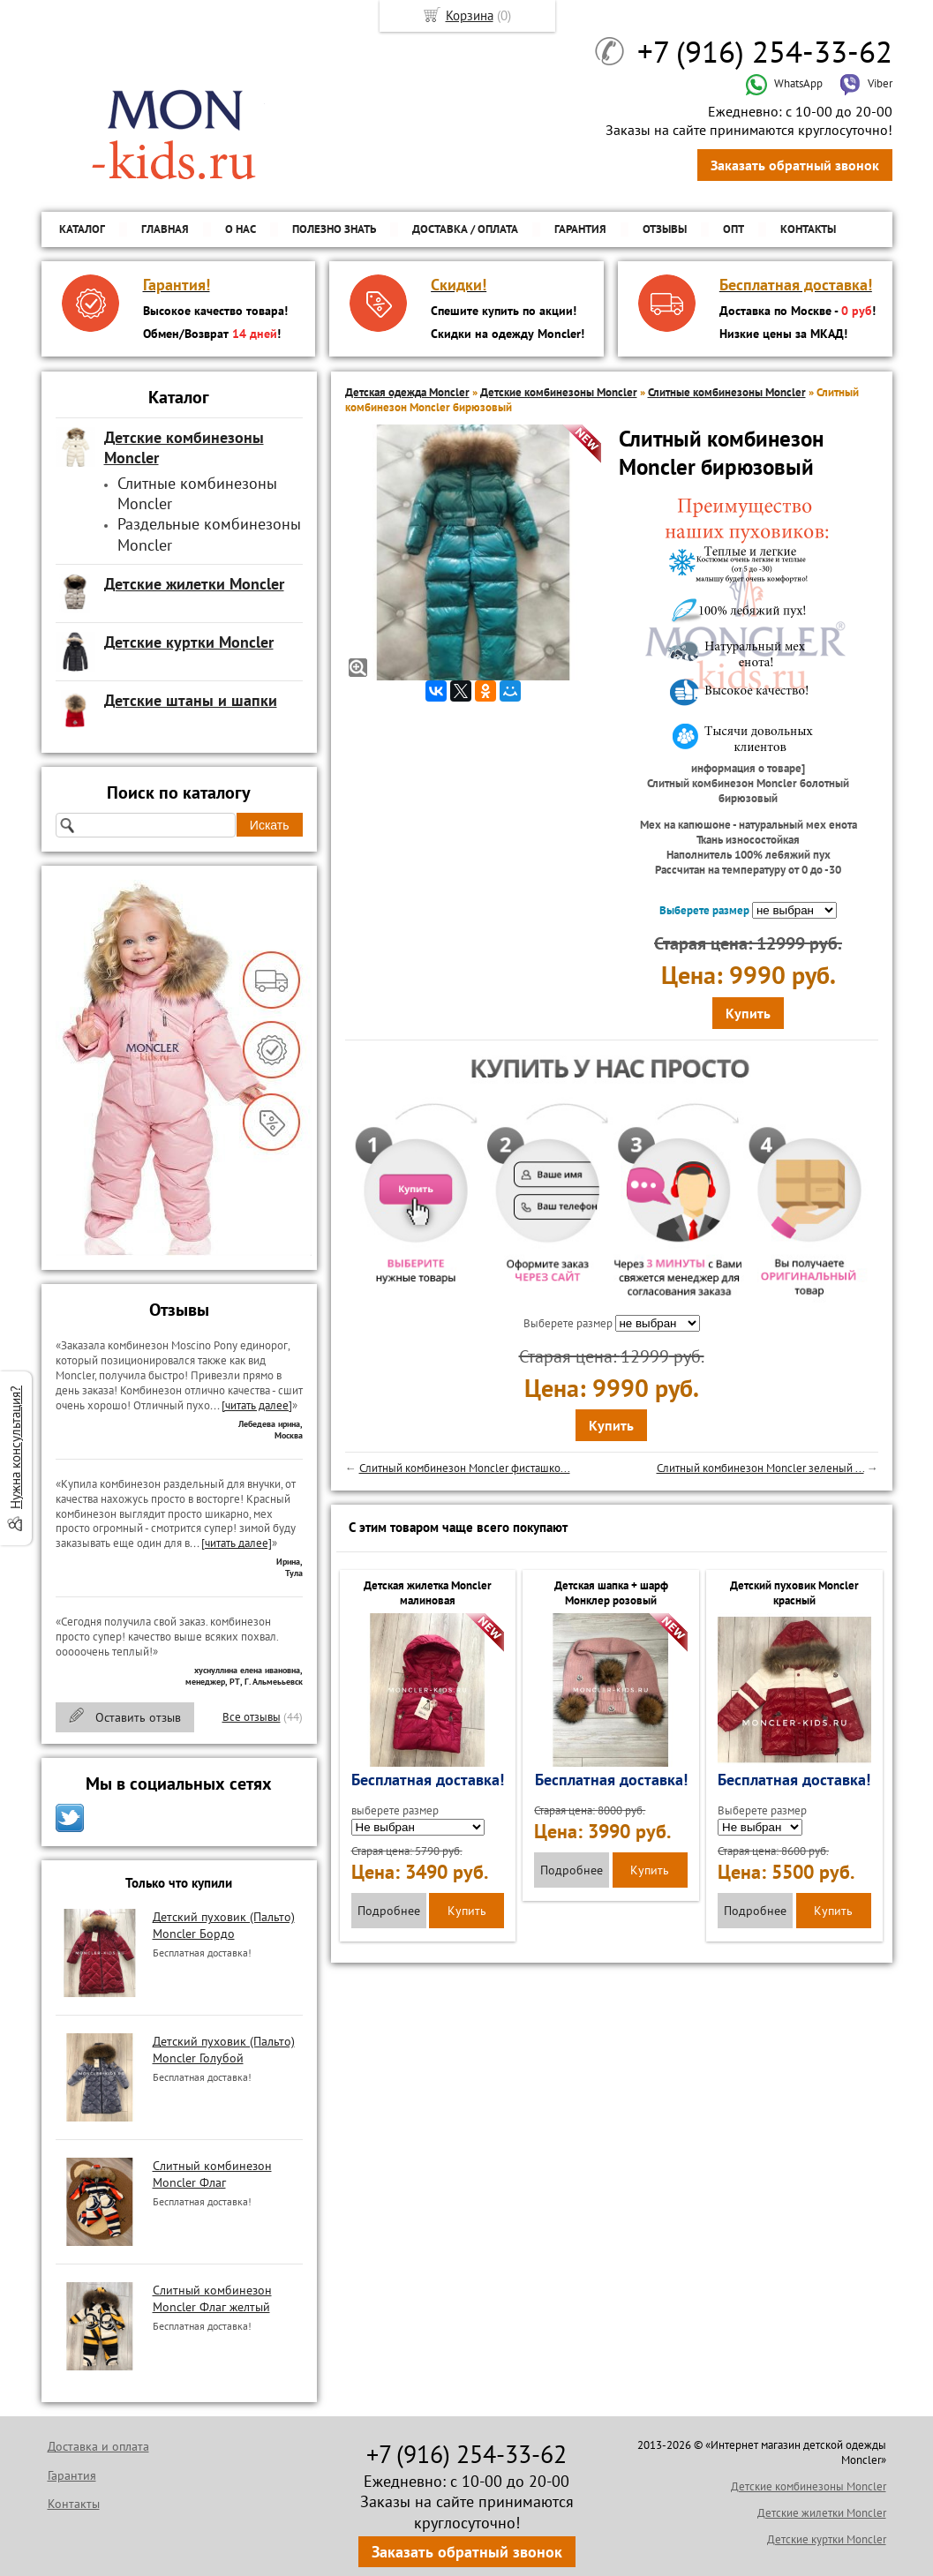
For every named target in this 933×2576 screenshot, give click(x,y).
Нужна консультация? (15, 1447)
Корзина (469, 15)
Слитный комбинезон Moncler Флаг (212, 2173)
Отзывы (665, 229)
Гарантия (580, 229)
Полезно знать (334, 229)
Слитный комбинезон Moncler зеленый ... (760, 1468)
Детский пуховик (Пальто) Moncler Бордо (224, 1925)
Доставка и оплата (98, 2446)
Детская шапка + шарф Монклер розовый (611, 1593)
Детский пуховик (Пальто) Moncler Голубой (224, 2049)
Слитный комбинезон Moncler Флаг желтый (212, 2298)
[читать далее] (257, 1405)
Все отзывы (251, 1716)
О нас (240, 229)
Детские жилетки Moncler (821, 2512)
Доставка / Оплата (465, 229)
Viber (865, 83)
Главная (165, 229)
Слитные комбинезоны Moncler (727, 392)
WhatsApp (784, 83)
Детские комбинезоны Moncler (558, 392)
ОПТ (733, 229)
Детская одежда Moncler (407, 392)
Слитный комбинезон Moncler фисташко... (464, 1468)
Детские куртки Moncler (826, 2539)
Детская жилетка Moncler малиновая (428, 1593)
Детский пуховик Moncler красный (794, 1593)
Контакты (808, 229)
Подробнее (388, 1911)
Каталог (82, 229)
